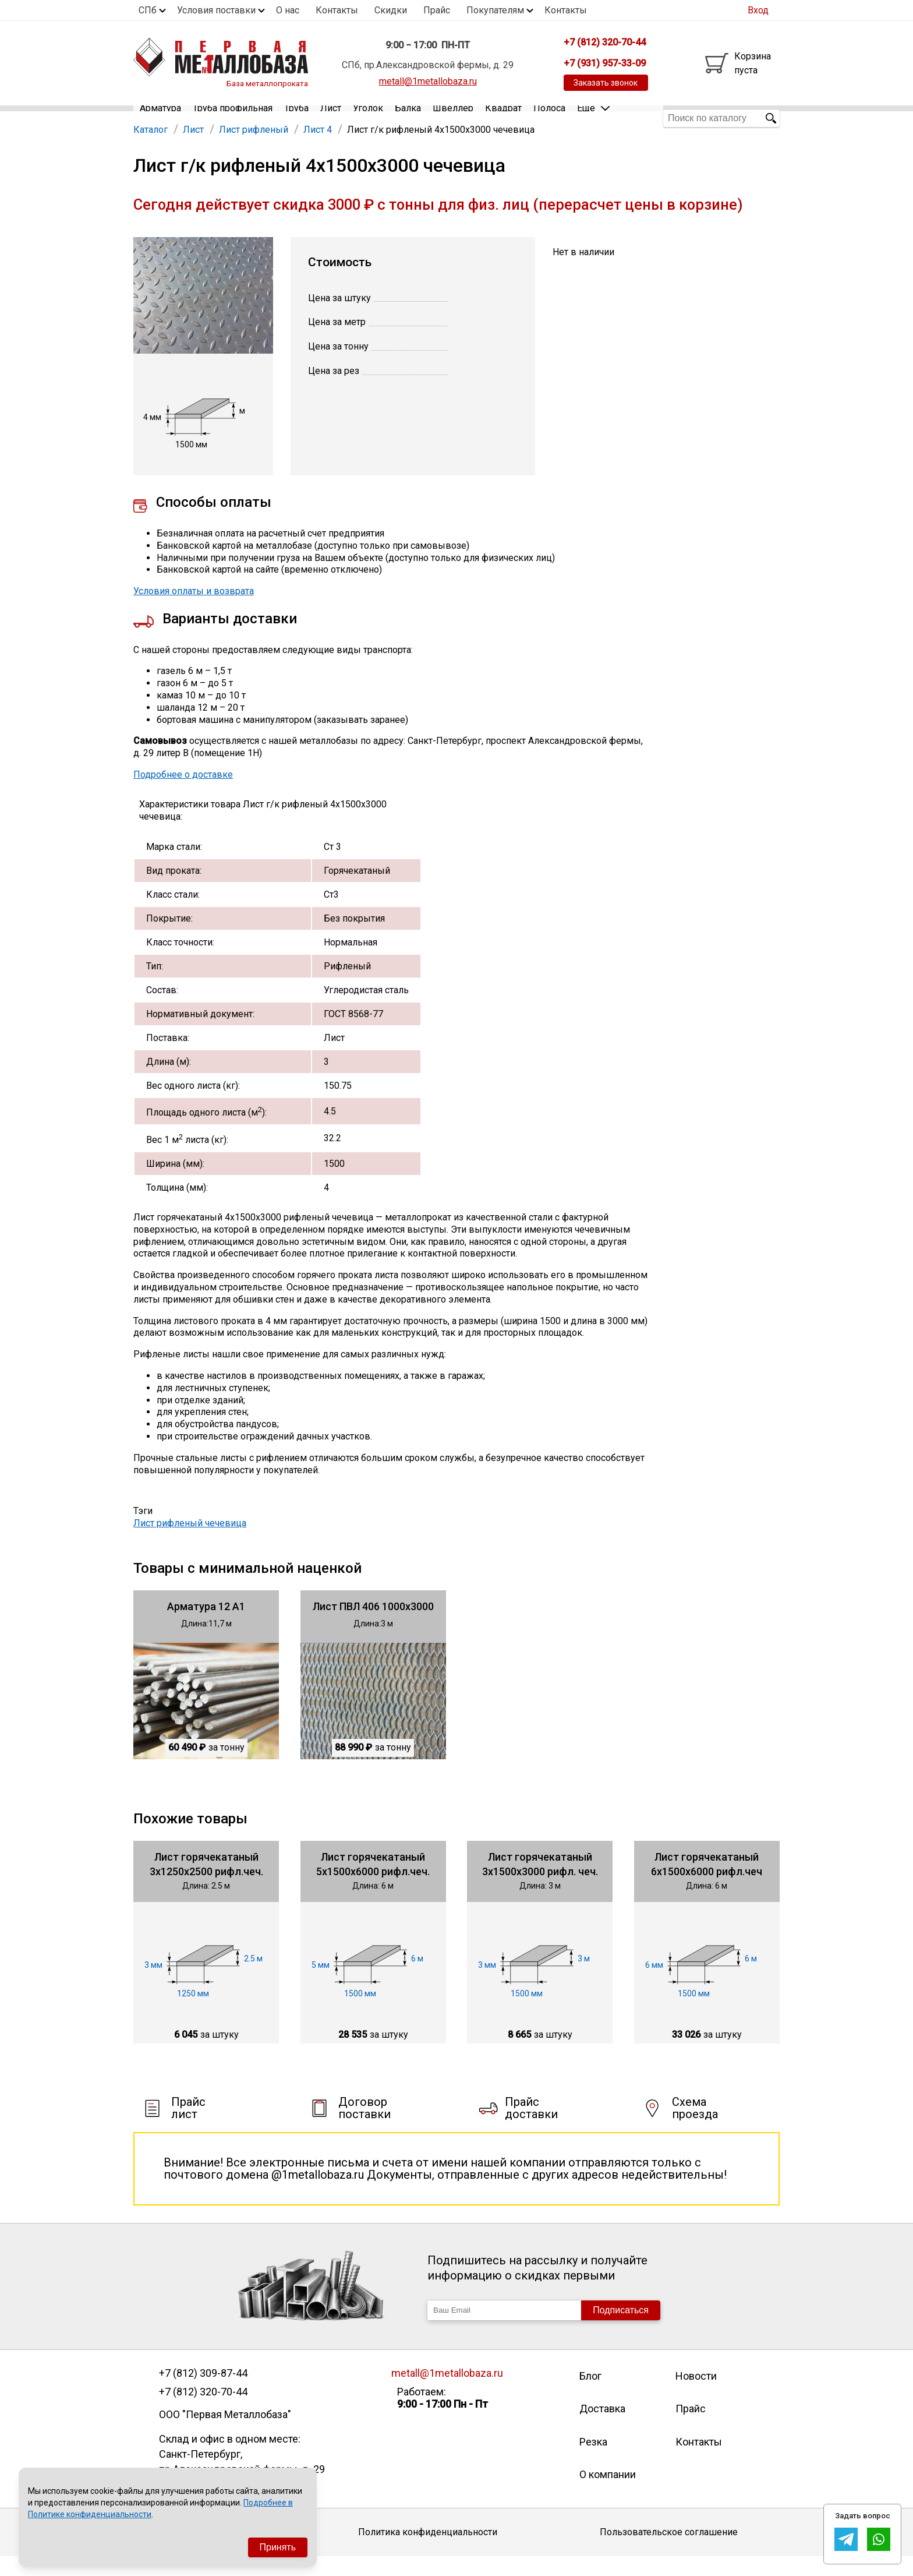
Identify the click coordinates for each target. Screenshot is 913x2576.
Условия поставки (216, 10)
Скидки (390, 10)
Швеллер (453, 117)
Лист (330, 117)
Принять (278, 2547)
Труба (296, 117)
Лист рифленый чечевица (189, 1542)
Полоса (549, 117)
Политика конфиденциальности (427, 2551)
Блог (590, 2395)
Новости (696, 2395)
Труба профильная (233, 117)
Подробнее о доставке (183, 793)
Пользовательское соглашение (669, 2551)
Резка (593, 2461)
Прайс (436, 10)
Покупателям (495, 10)
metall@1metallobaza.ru (428, 81)
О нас (287, 10)
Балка (408, 117)
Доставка (602, 2428)
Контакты (337, 10)
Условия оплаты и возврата (193, 610)
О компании (607, 2493)
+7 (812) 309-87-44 (203, 2392)
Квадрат (503, 117)
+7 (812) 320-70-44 (203, 2411)
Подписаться (621, 2329)
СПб (148, 10)
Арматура (160, 117)
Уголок (368, 117)
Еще (593, 117)
